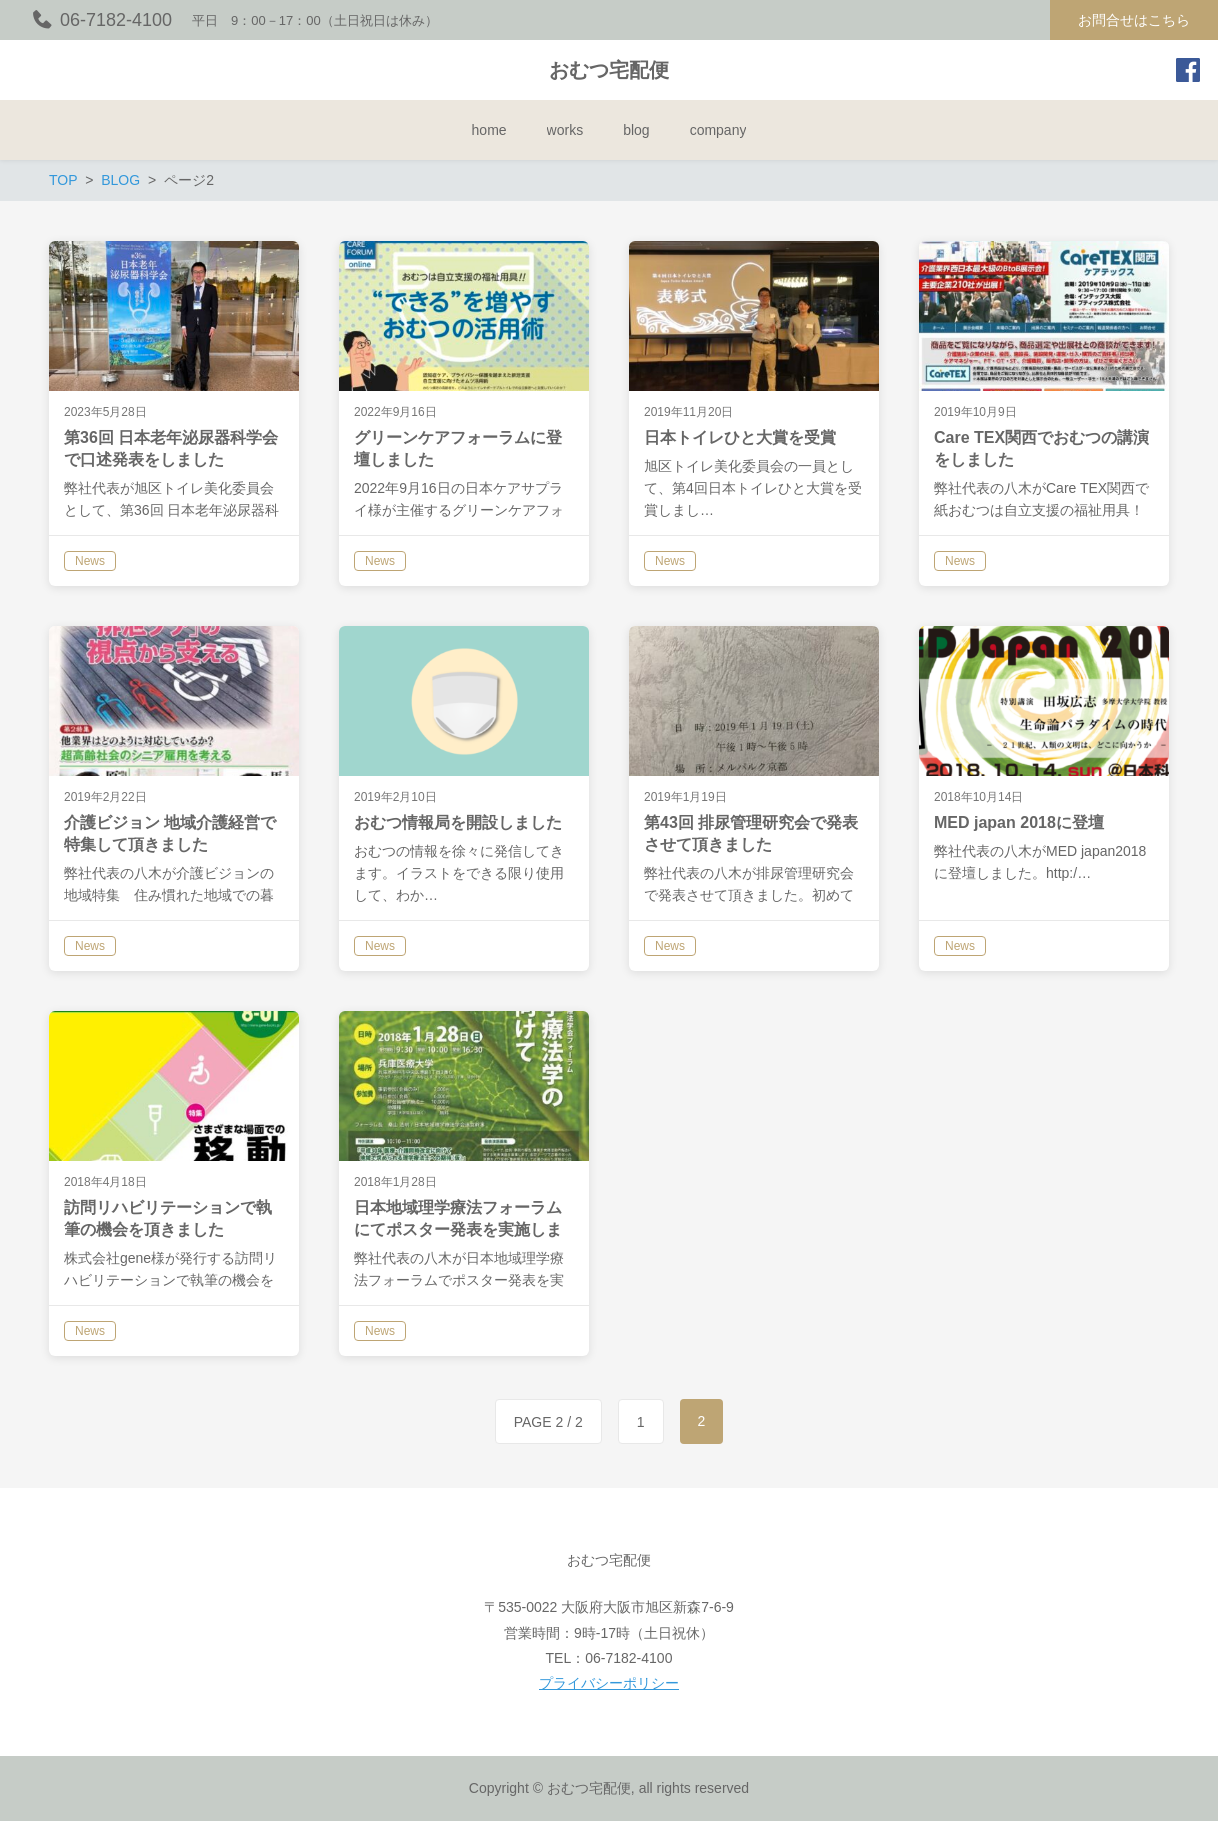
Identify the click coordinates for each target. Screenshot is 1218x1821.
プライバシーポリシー (609, 1683)
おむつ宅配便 (609, 70)
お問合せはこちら (1134, 20)
